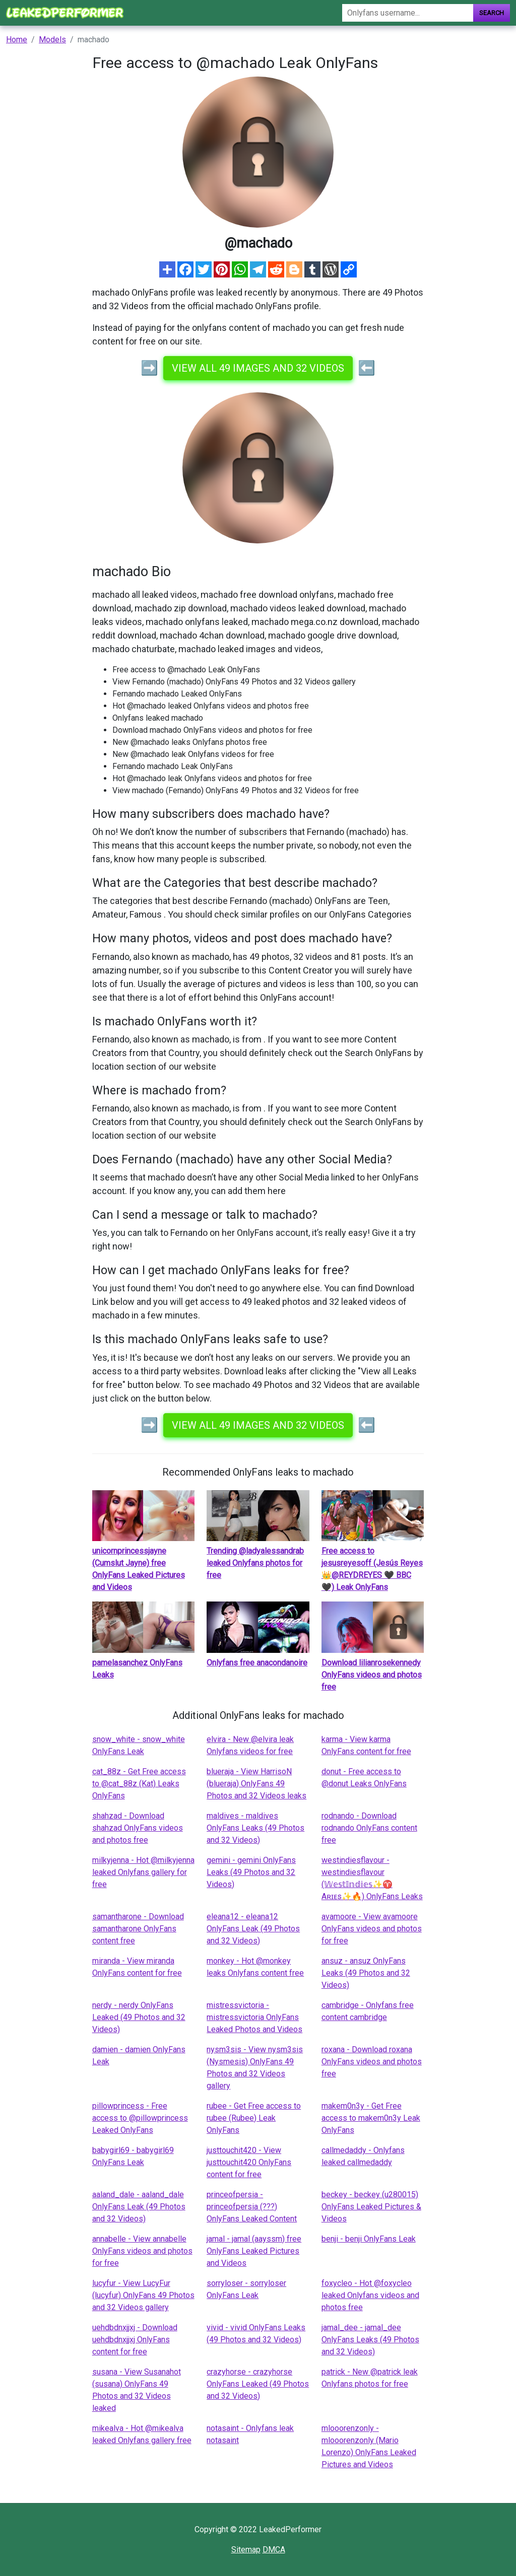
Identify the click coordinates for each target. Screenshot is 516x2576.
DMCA (274, 2549)
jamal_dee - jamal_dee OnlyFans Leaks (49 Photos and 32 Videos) (370, 2339)
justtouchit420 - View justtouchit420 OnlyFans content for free (249, 2162)
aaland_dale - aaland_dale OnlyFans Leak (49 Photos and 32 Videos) (138, 2206)
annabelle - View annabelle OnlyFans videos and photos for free (142, 2251)
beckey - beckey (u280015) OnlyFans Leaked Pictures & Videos (371, 2206)
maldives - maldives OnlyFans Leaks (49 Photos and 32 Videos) (255, 1828)
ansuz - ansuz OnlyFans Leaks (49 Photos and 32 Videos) (365, 1973)
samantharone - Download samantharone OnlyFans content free (138, 1928)
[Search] (407, 13)
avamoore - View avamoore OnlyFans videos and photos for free (371, 1928)
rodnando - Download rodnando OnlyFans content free (369, 1828)
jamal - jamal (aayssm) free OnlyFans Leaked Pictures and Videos (254, 2251)
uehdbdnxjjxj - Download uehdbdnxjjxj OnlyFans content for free (134, 2339)
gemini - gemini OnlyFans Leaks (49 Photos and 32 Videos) (251, 1872)
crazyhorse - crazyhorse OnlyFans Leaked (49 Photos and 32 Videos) (258, 2384)
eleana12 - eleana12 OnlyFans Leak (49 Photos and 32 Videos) (253, 1928)
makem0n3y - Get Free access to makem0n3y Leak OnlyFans (370, 2118)
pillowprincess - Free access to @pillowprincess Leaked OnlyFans (140, 2118)
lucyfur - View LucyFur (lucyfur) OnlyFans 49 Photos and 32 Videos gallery (143, 2295)
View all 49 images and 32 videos (258, 368)
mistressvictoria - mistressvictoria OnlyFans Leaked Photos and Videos (254, 2017)
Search (491, 13)
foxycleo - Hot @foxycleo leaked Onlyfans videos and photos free (370, 2295)
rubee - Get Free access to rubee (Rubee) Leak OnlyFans (254, 2118)
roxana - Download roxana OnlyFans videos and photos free (371, 2061)
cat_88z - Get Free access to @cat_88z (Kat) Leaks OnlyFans (139, 1783)
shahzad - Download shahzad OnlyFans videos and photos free (137, 1828)
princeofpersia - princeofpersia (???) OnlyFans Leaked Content (252, 2206)
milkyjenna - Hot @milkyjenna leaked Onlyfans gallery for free (143, 1872)
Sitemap (246, 2549)
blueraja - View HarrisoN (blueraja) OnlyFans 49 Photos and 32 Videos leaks (256, 1783)
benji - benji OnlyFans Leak (368, 2239)
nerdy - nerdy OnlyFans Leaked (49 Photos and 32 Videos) (138, 2017)
